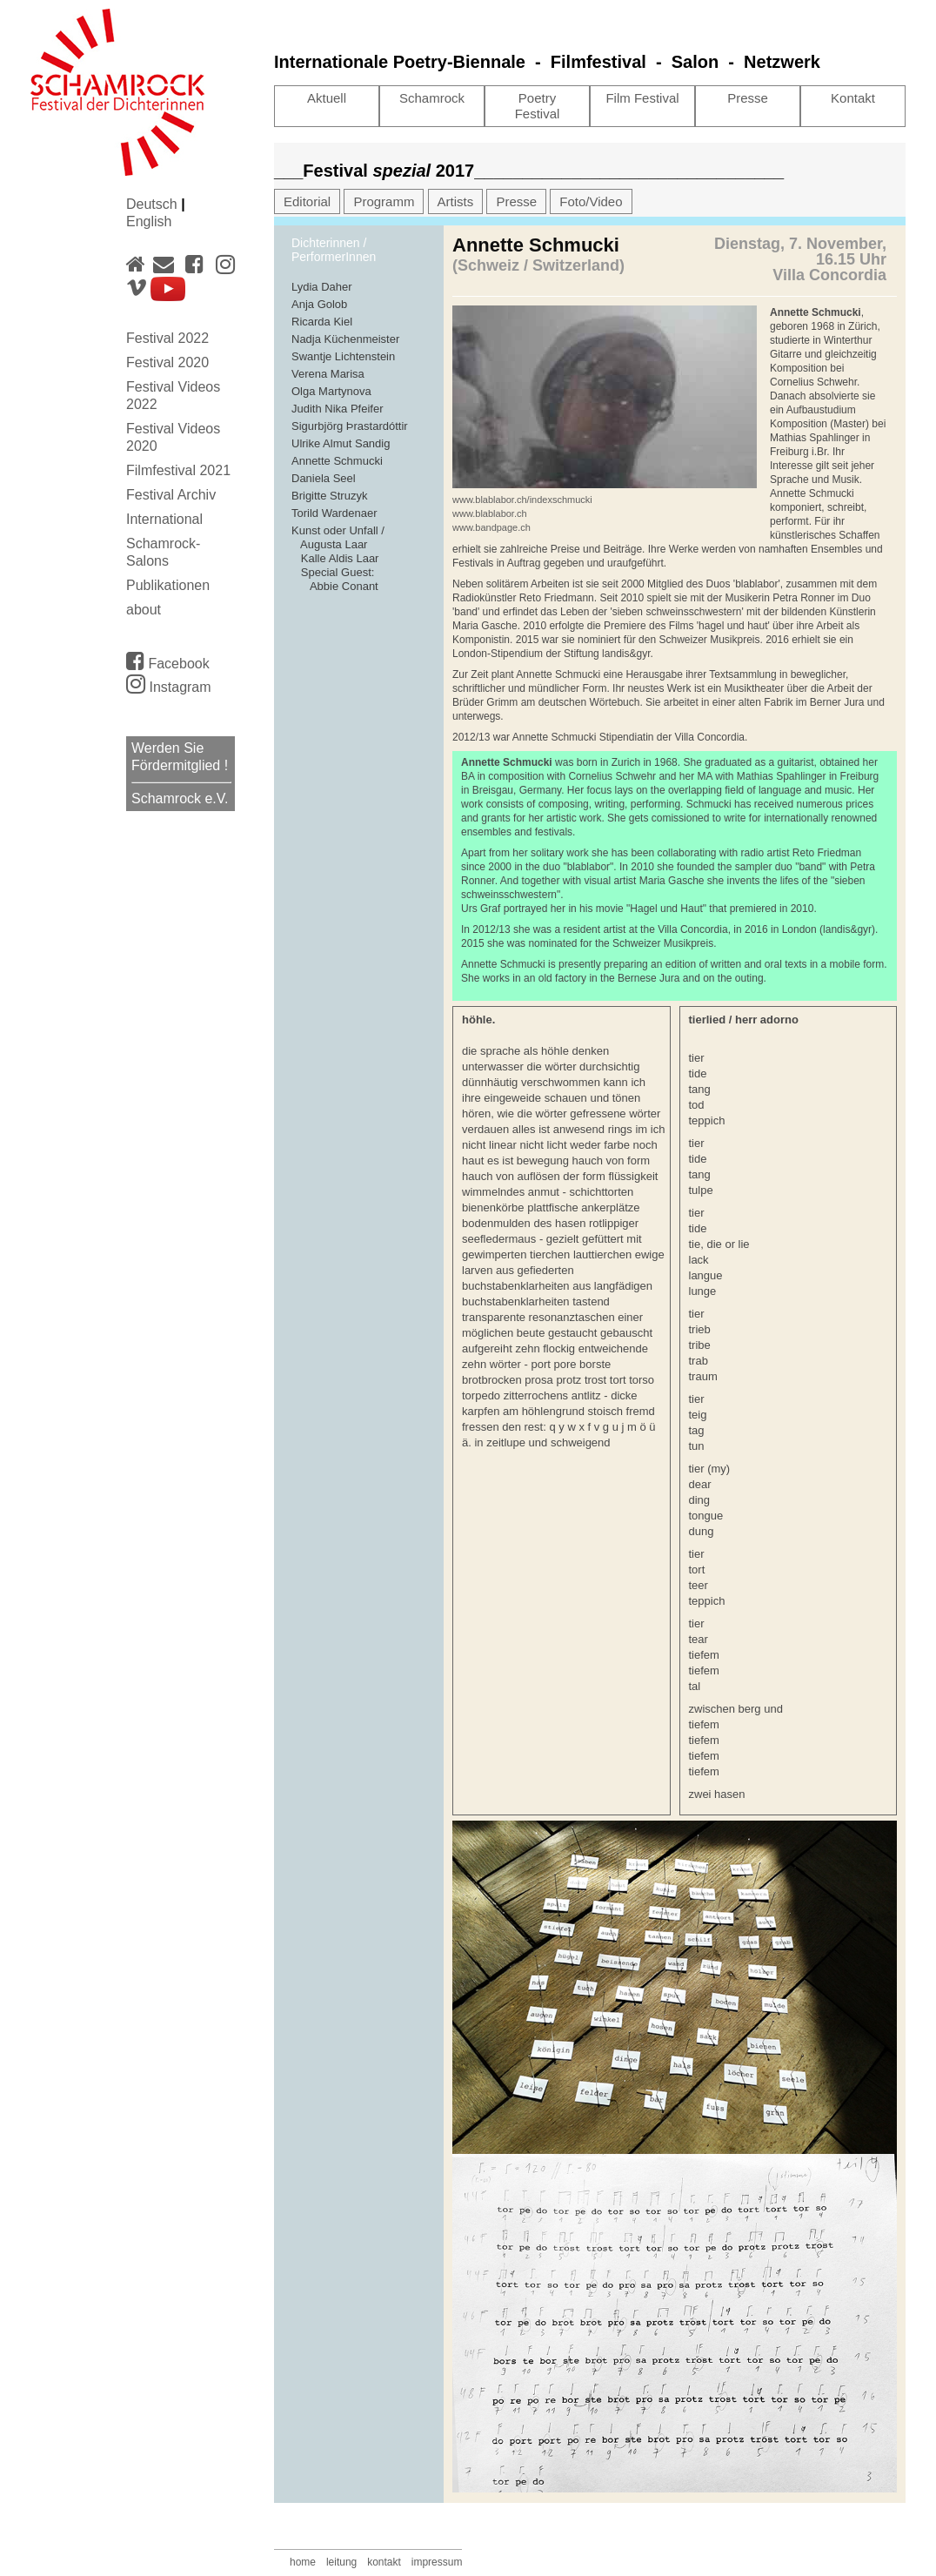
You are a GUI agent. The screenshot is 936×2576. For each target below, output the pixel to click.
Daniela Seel (323, 478)
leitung (341, 2562)
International (164, 519)
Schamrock (432, 98)
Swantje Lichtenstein (343, 356)
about (143, 609)
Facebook (168, 660)
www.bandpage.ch (491, 527)
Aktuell (326, 98)
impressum (437, 2562)
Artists (456, 201)
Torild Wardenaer (334, 513)
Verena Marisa (327, 373)
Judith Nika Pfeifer (337, 408)
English (148, 221)
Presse (747, 98)
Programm (383, 201)
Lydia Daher (321, 286)
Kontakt (853, 98)
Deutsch (153, 204)
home (303, 2562)
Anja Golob (319, 304)
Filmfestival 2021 (178, 470)
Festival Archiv (171, 494)
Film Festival (642, 98)
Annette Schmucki (337, 460)
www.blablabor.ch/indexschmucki (522, 499)
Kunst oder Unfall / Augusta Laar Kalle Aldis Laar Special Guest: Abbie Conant (337, 558)
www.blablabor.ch (489, 513)
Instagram (168, 687)
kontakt (384, 2562)
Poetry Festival (537, 106)
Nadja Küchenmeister (345, 338)
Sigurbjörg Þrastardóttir (349, 426)
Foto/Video (590, 201)
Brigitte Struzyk (329, 495)
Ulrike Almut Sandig (340, 443)
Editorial (307, 201)
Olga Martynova (331, 391)
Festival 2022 (167, 338)
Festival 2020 (167, 362)
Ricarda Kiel (321, 321)
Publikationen (168, 585)
